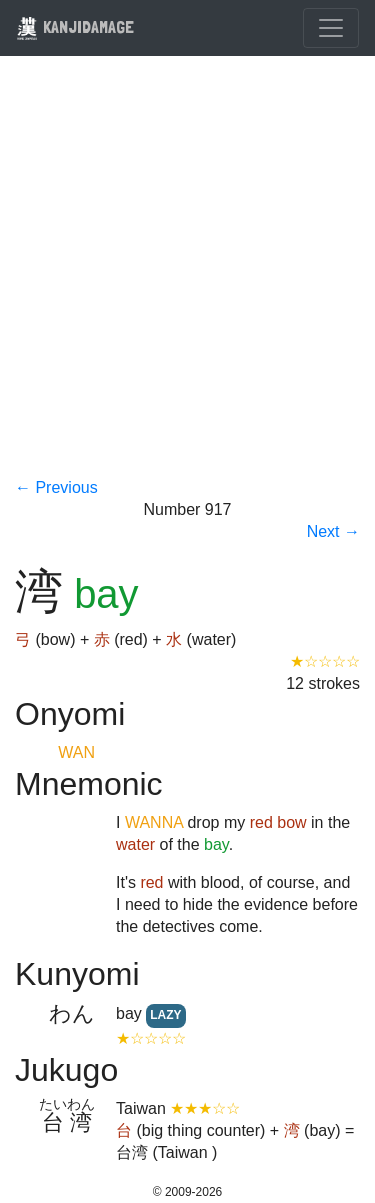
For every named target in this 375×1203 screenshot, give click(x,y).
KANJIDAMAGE (75, 26)
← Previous (56, 487)
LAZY (165, 1015)
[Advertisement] (187, 279)
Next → (333, 531)
